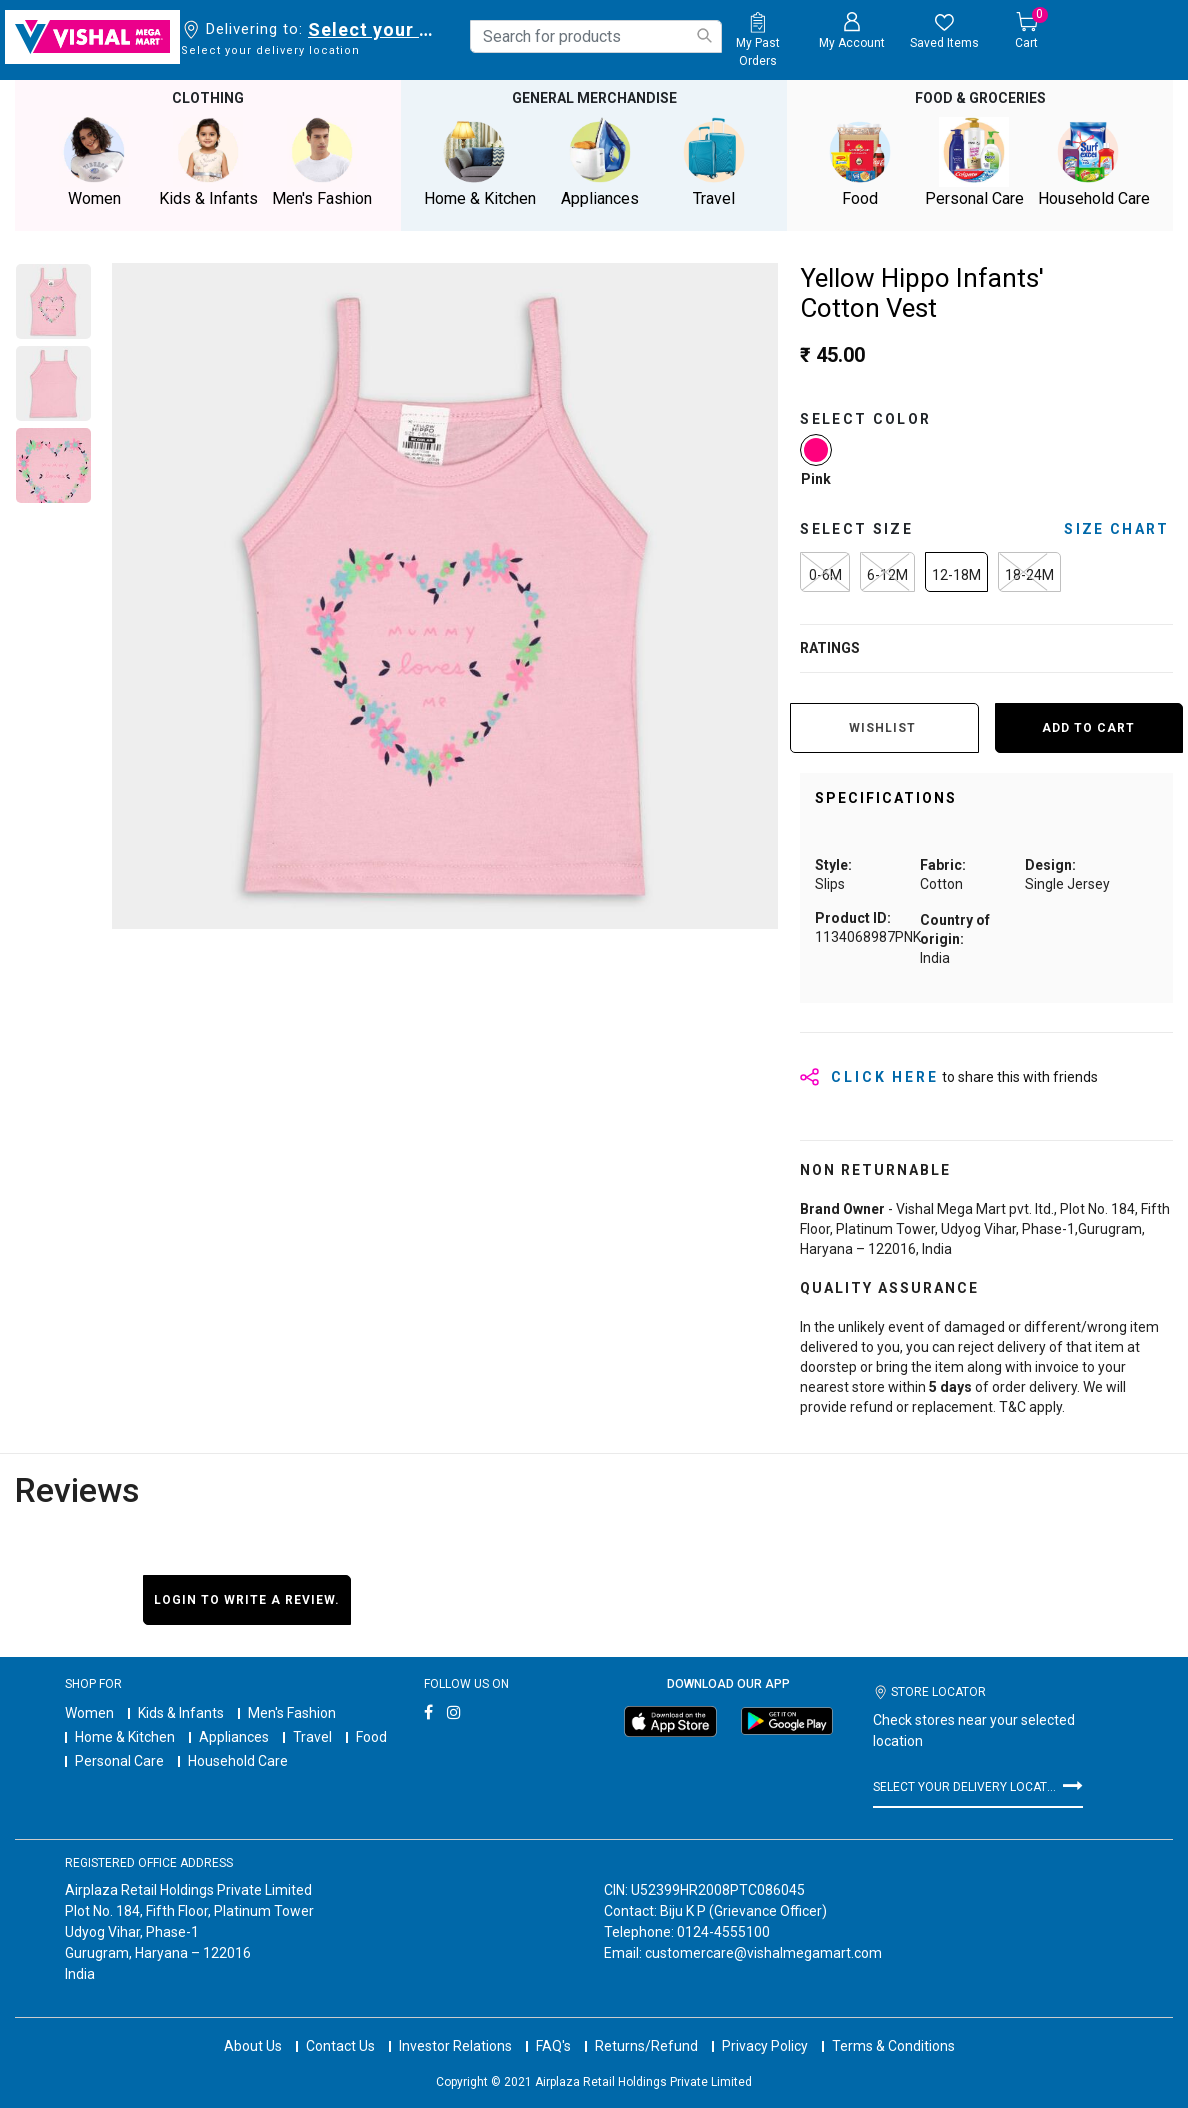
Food (371, 1737)
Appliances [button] (600, 162)
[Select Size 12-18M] (956, 572)
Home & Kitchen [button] (480, 162)
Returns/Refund (646, 2046)
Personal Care (119, 1761)
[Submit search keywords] (704, 35)
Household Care (238, 1761)
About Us (253, 2046)
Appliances (234, 1737)
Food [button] (860, 162)
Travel (312, 1737)
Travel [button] (714, 162)
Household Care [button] (1094, 162)
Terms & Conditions (893, 2046)
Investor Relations (455, 2046)
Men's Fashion (292, 1713)
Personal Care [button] (974, 162)
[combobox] (596, 36)
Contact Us (340, 2046)
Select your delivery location (374, 29)
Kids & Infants (181, 1713)
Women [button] (94, 162)
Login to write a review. (247, 1600)
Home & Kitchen (125, 1737)
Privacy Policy (765, 2046)
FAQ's (553, 2046)
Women (89, 1713)
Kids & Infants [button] (208, 162)
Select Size (856, 529)
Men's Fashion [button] (322, 162)
